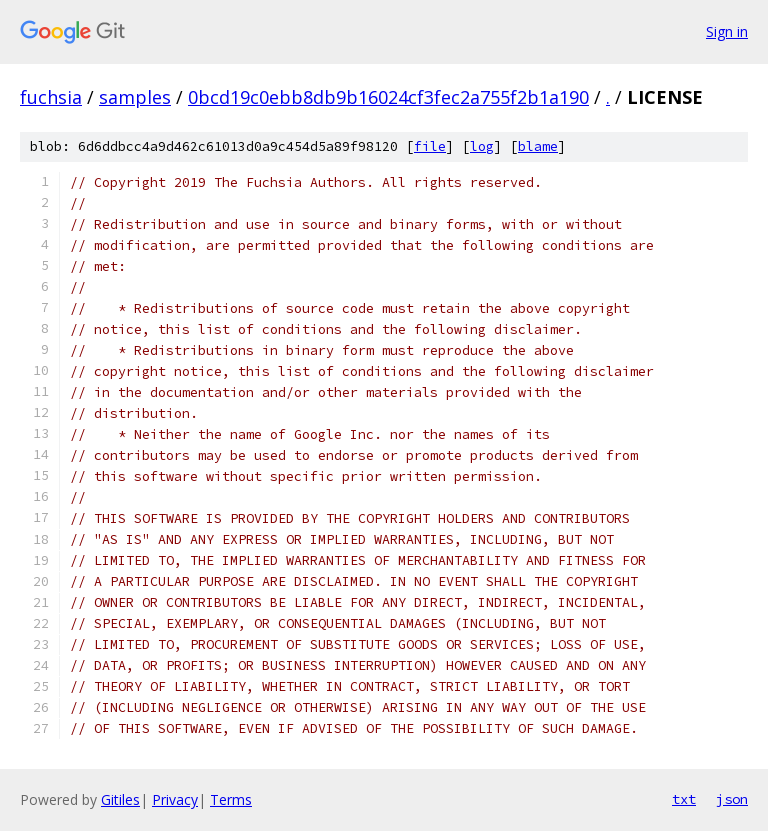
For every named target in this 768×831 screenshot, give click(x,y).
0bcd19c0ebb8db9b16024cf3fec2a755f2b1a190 (388, 97)
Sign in (727, 31)
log (482, 146)
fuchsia (51, 97)
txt (684, 799)
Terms (231, 799)
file (430, 146)
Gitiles (120, 799)
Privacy (175, 799)
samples (135, 97)
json (732, 799)
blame (538, 146)
